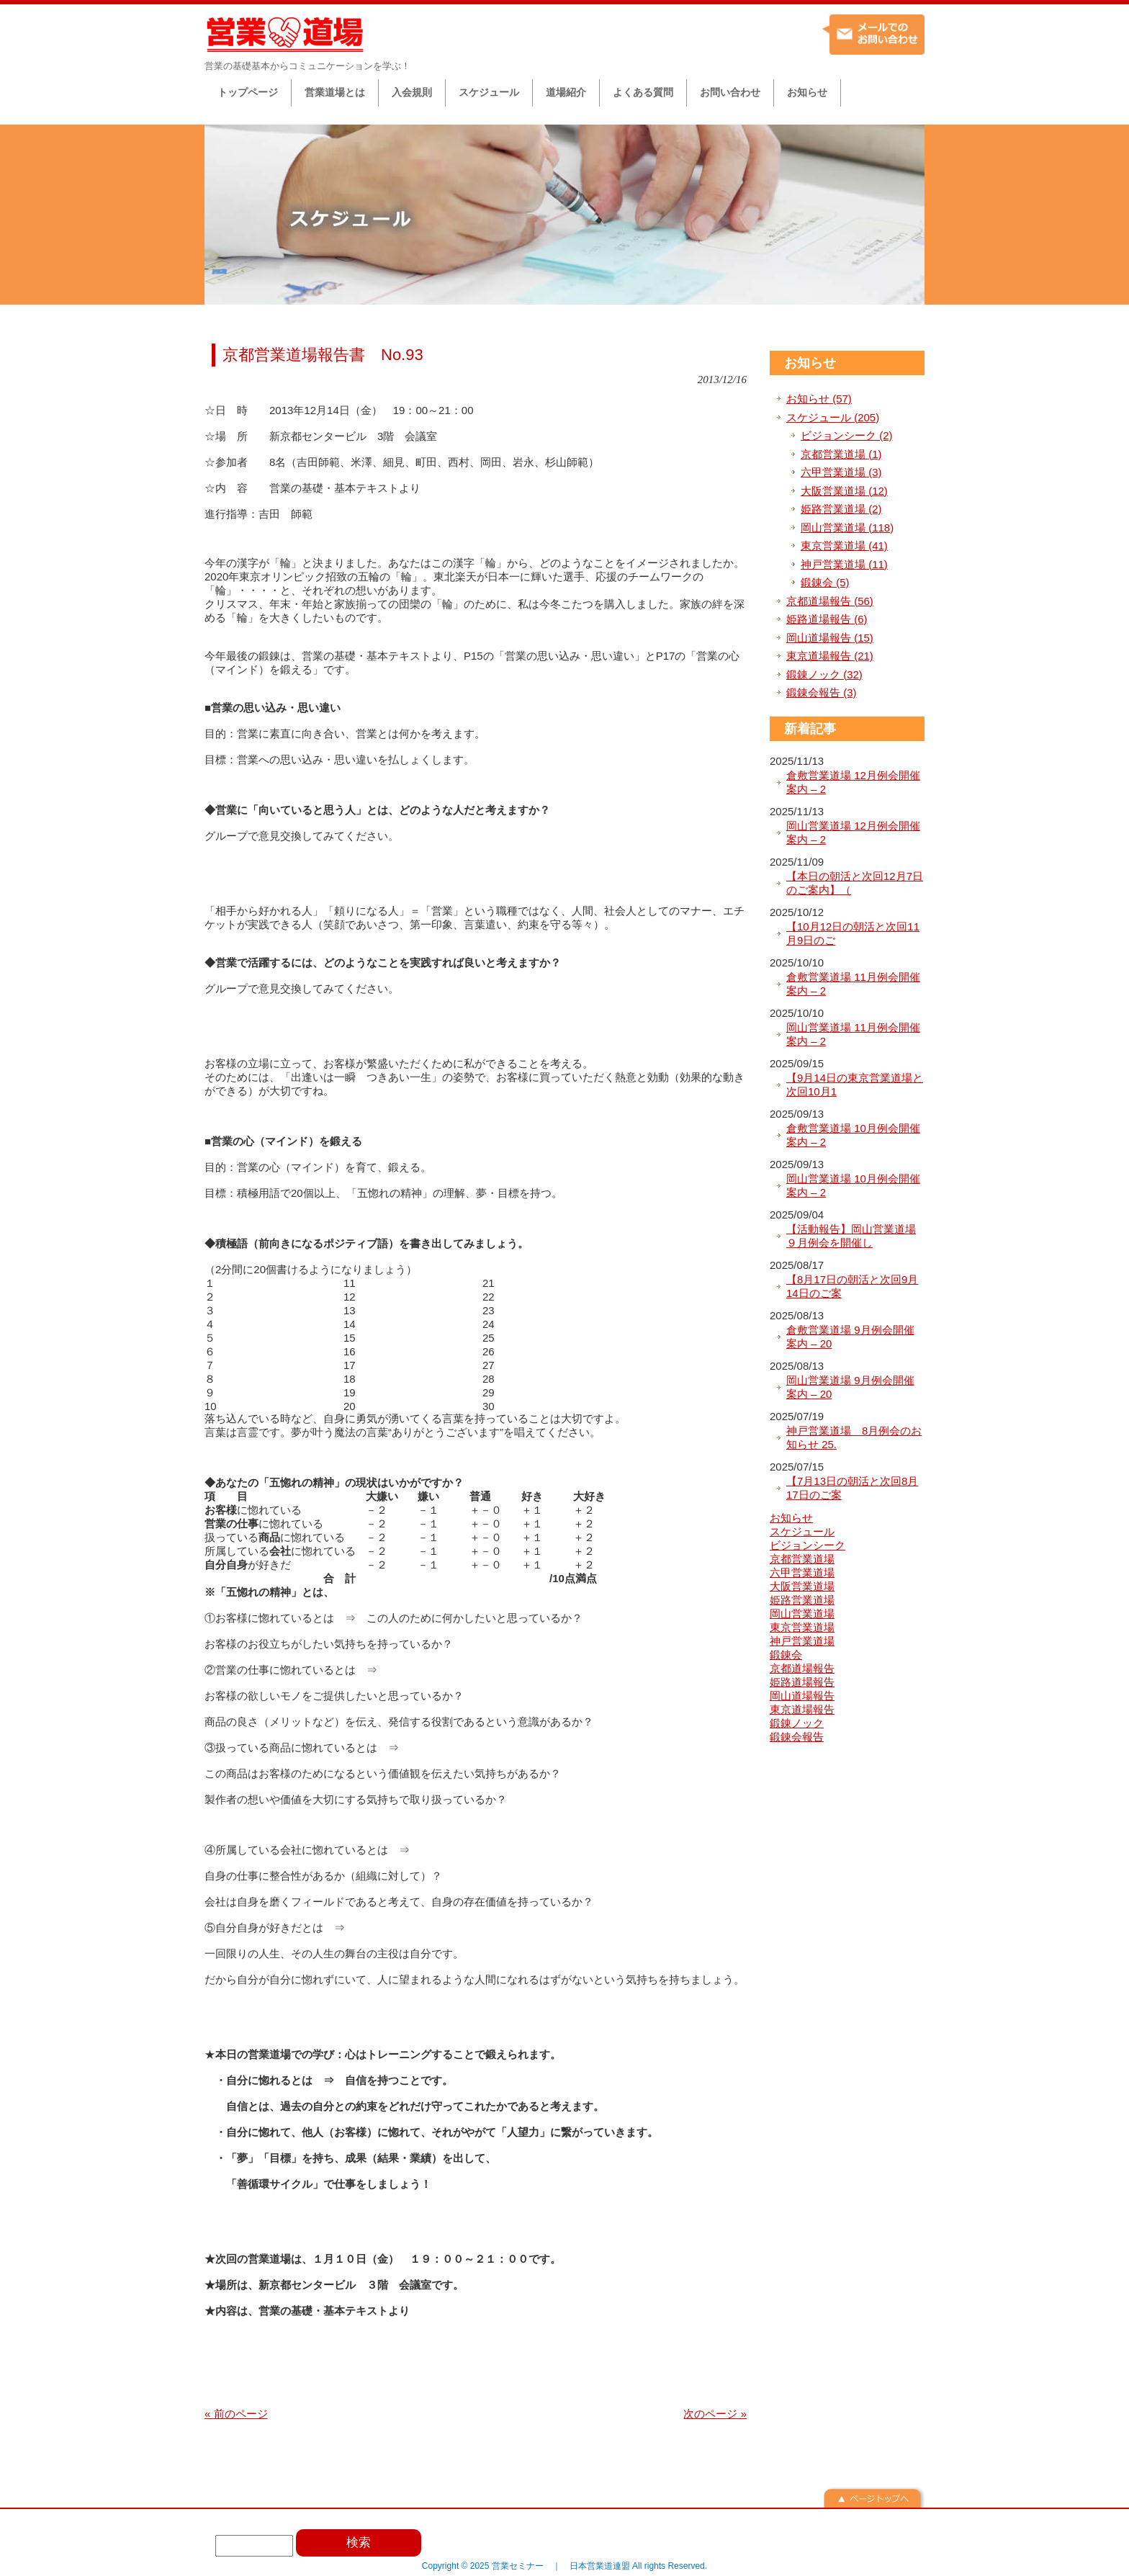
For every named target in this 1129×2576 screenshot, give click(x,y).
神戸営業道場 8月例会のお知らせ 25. (854, 1437)
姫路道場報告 (802, 1682)
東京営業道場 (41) (844, 545)
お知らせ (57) (819, 398)
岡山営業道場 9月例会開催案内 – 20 (850, 1387)
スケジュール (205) (832, 417)
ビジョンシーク (807, 1545)
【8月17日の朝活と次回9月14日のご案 (852, 1286)
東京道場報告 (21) (829, 656)
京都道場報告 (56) (829, 601)
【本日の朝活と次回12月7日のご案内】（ (854, 883)
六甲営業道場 (802, 1572)
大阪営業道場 (802, 1586)
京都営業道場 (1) (841, 454)
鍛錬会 (786, 1654)
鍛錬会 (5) (825, 582)
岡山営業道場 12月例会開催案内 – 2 (853, 833)
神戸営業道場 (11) (844, 564)
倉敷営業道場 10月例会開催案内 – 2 (853, 1135)
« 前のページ (236, 2413)
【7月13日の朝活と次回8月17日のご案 (852, 1488)
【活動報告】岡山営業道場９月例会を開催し (851, 1236)
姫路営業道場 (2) (841, 509)
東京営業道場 (802, 1627)
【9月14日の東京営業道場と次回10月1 (854, 1085)
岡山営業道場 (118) (847, 527)
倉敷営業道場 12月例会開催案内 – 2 (853, 782)
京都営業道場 (802, 1559)
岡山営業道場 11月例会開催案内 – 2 (853, 1034)
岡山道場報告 (802, 1695)
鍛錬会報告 (797, 1737)
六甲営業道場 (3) (841, 472)
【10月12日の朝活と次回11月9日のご (852, 933)
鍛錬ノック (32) (824, 674)
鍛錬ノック (797, 1723)
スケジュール (802, 1531)
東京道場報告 (802, 1709)
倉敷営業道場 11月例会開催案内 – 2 (853, 984)
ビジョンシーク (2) (847, 435)
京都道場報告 (802, 1668)
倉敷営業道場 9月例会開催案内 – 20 (850, 1337)
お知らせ (810, 363)
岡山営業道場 (802, 1613)
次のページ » (715, 2413)
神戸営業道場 (802, 1641)
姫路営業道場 (802, 1600)
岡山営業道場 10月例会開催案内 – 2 (853, 1185)
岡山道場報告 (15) (829, 638)
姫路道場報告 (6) (827, 619)
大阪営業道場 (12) (844, 491)
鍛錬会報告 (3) (821, 692)
